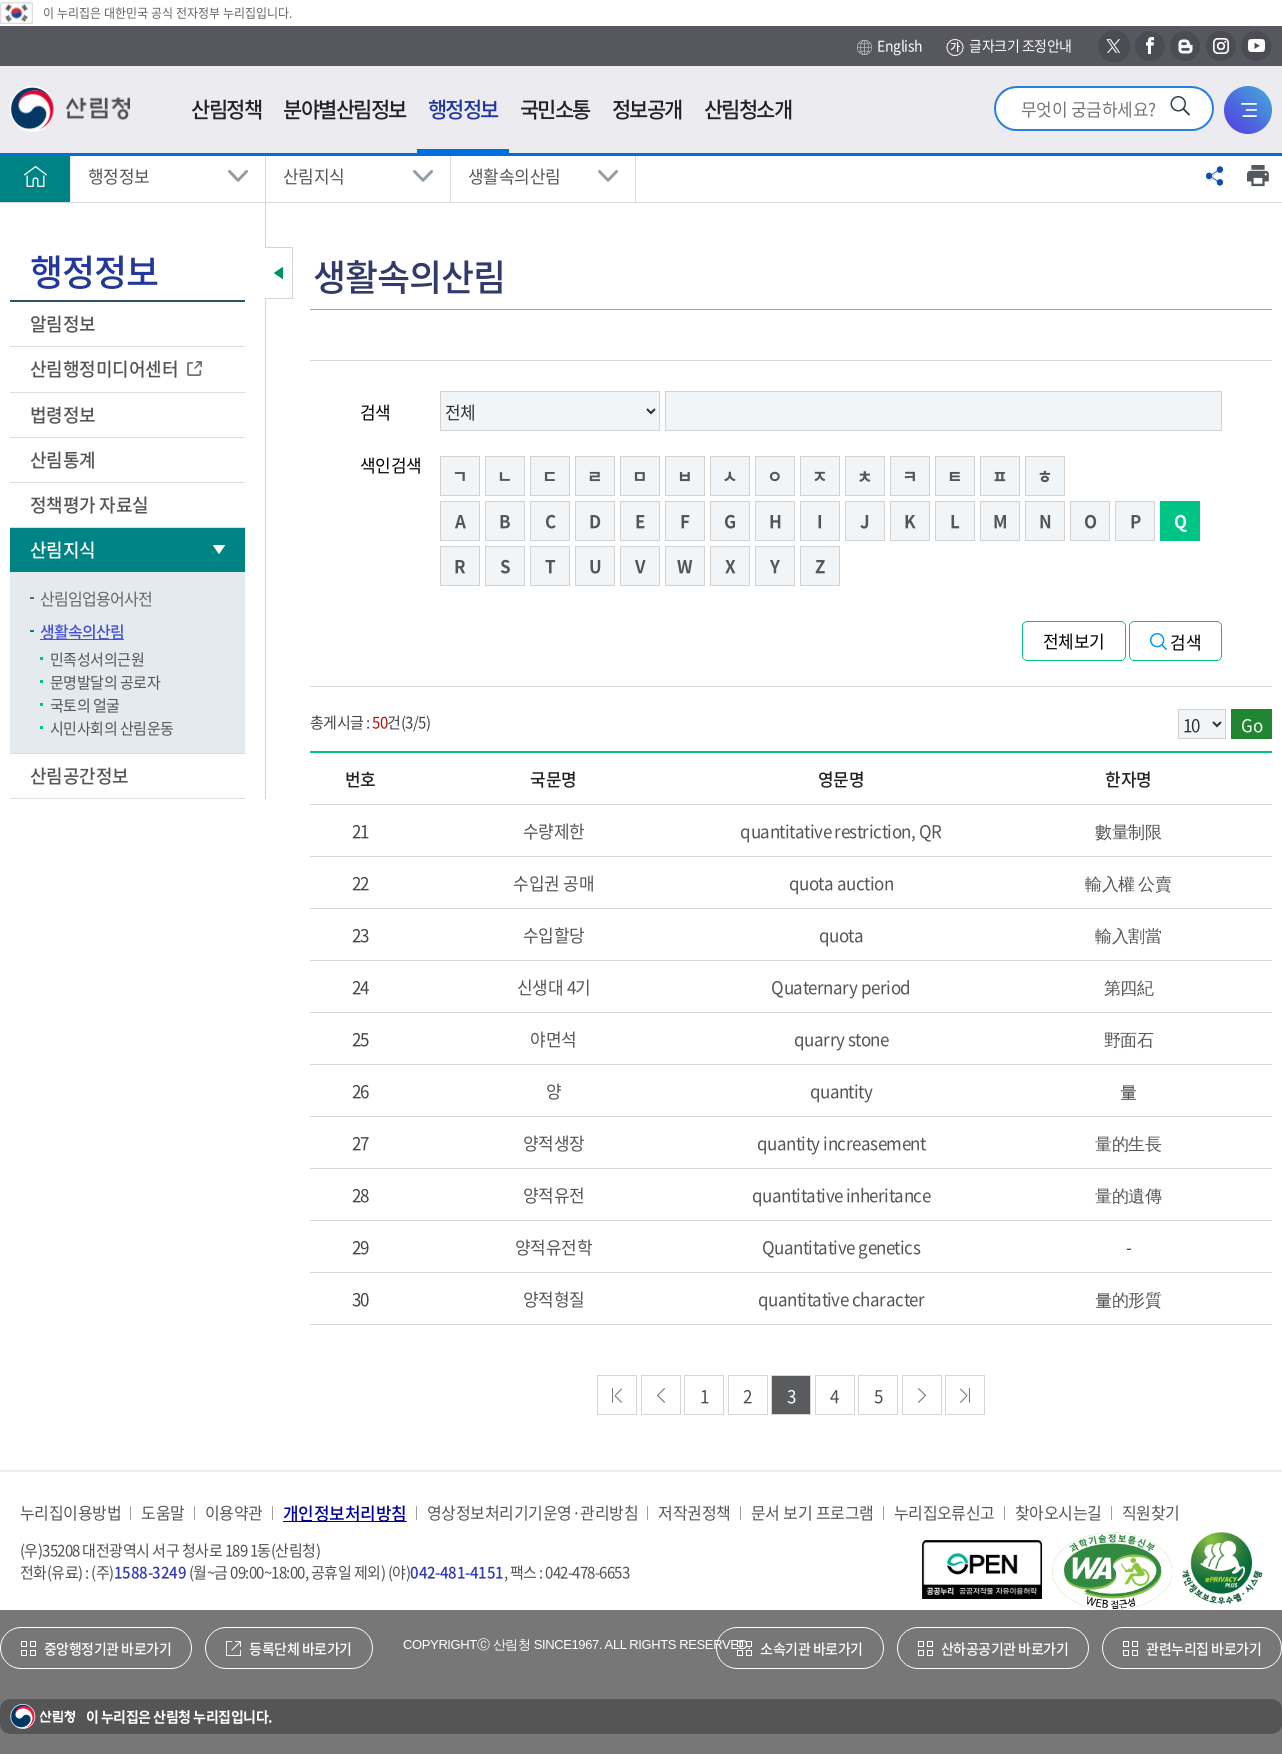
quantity (841, 1090)
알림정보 (64, 323)
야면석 (553, 1038)
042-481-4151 (457, 1572)
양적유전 (554, 1194)
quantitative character (841, 1298)
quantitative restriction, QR (841, 830)
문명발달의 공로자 (105, 682)
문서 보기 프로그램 (812, 1512)
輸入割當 (1128, 934)
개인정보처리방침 (345, 1512)
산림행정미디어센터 (106, 368)
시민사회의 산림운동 (112, 728)
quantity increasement (841, 1142)
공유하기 (1215, 176)
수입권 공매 (553, 882)
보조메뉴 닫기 (279, 273)
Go (1251, 724)
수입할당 (554, 934)
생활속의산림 (514, 175)
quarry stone (841, 1038)
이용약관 (234, 1512)
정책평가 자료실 (89, 504)
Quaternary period (840, 986)
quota (841, 934)
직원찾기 (1151, 1512)
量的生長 (1128, 1142)
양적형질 (554, 1298)
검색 (375, 411)
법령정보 (64, 414)
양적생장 (554, 1142)
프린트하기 (1258, 176)
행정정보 (119, 175)
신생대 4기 (554, 986)
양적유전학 (553, 1246)
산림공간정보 (81, 775)
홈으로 (35, 176)
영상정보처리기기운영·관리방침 (532, 1512)
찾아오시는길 (1058, 1512)
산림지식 (314, 175)
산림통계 (64, 459)
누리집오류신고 (944, 1512)
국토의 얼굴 (85, 705)
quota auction (841, 882)
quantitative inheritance (841, 1194)
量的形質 (1128, 1298)
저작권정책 (694, 1512)
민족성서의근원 (97, 659)
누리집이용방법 (70, 1512)
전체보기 (1074, 640)
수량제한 (554, 830)
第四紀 (1128, 986)
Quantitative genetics (841, 1246)
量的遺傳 (1128, 1194)
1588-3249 (150, 1572)
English (889, 46)
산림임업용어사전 (96, 598)
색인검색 (391, 464)
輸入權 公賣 (1128, 882)
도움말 (162, 1512)
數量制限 (1128, 830)
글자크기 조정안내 (1008, 46)
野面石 (1128, 1038)
